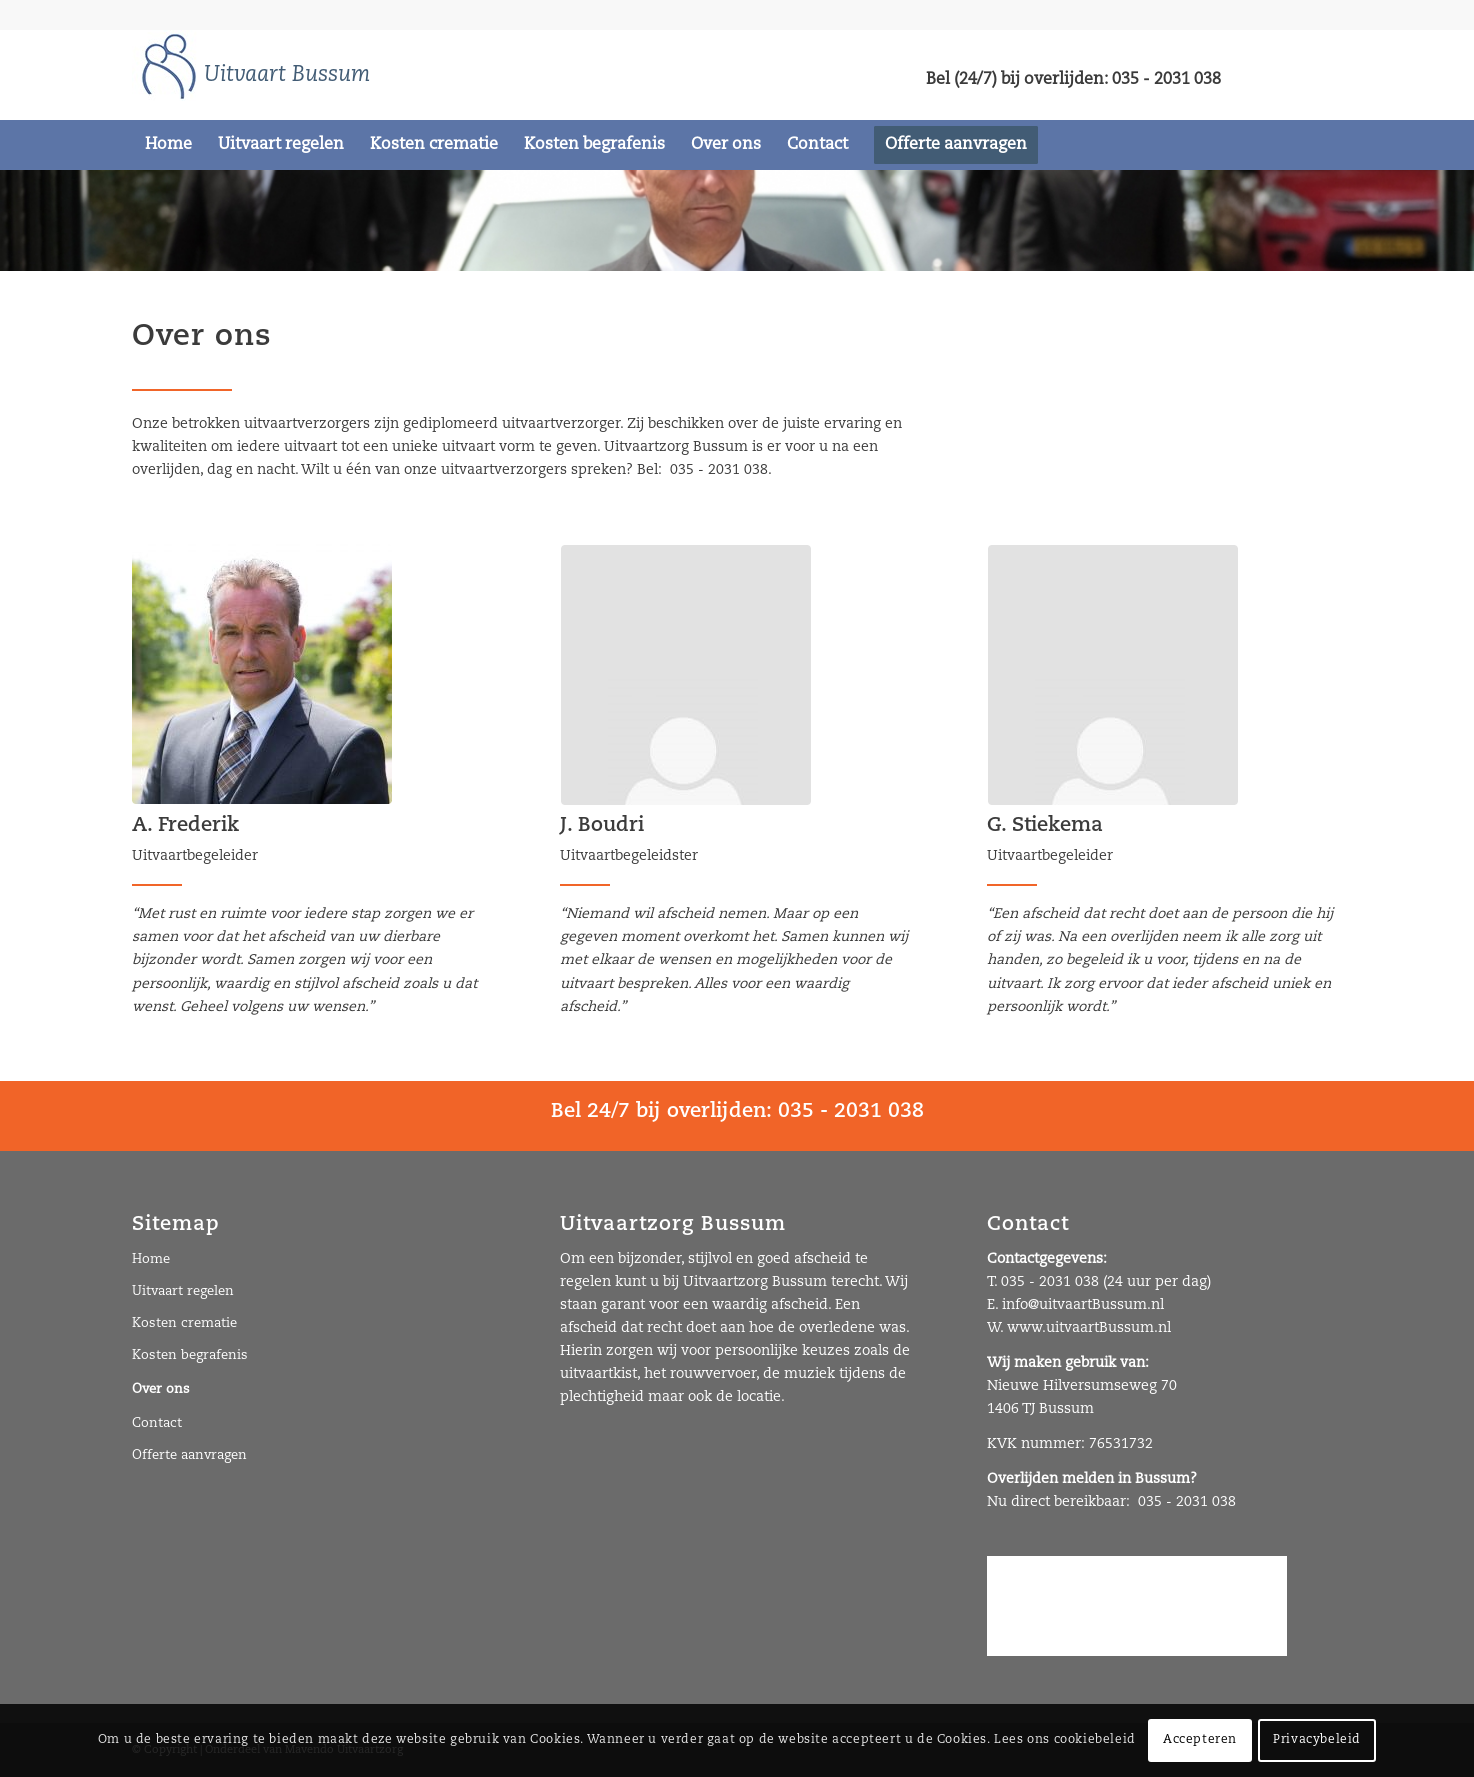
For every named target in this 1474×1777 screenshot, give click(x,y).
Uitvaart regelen (183, 1291)
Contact (157, 1423)
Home (151, 1259)
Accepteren (1200, 1740)
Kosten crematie (184, 1323)
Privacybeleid (1317, 1740)
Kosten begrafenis (190, 1355)
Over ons (161, 1389)
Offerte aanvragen (189, 1455)
